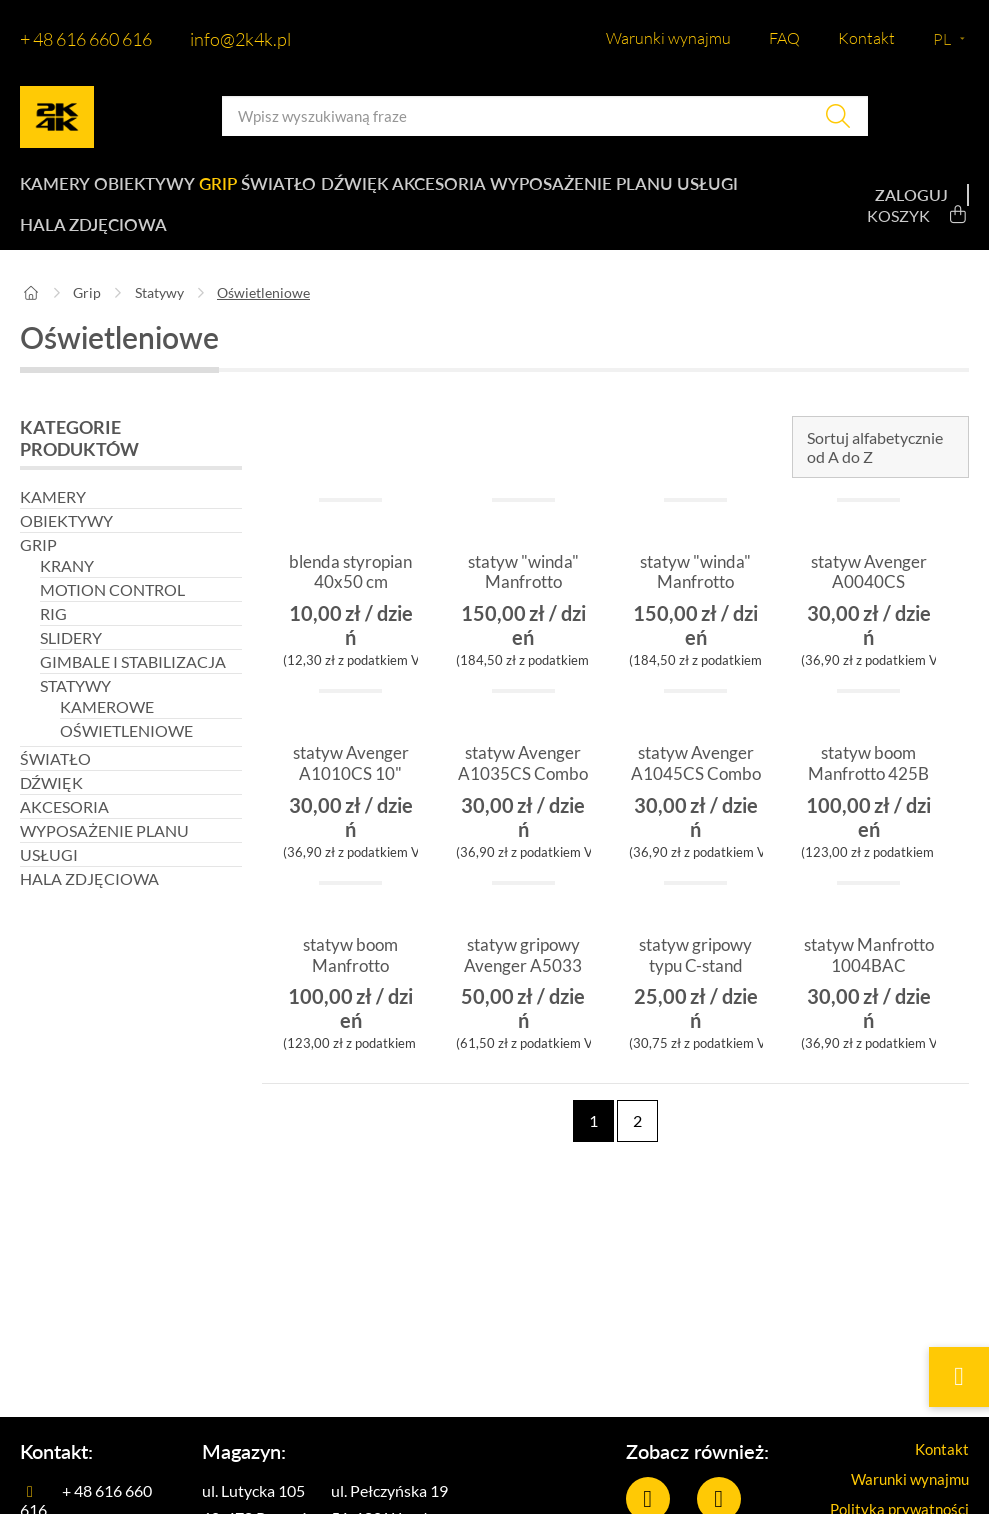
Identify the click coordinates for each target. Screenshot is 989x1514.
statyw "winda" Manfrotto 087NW (695, 604)
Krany (67, 586)
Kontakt (866, 38)
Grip (229, 189)
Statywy (159, 313)
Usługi (49, 240)
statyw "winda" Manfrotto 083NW (523, 604)
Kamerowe (107, 727)
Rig (53, 634)
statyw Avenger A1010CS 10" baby (351, 795)
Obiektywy (148, 189)
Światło (299, 189)
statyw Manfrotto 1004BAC (869, 987)
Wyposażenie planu (619, 189)
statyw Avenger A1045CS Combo (696, 795)
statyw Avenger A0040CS (869, 594)
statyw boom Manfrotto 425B (868, 795)
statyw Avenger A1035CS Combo (523, 795)
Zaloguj (911, 205)
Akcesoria (474, 189)
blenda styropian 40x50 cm (350, 604)
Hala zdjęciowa (163, 240)
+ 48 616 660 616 (86, 39)
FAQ (784, 38)
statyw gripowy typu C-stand (696, 977)
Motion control (112, 610)
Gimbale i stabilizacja (133, 682)
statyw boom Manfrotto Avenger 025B (350, 987)
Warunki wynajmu (668, 38)
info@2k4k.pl (240, 39)
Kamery (53, 189)
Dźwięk (382, 189)
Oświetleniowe (126, 751)
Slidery (71, 658)
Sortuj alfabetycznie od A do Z (875, 468)
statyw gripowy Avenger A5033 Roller (523, 987)
